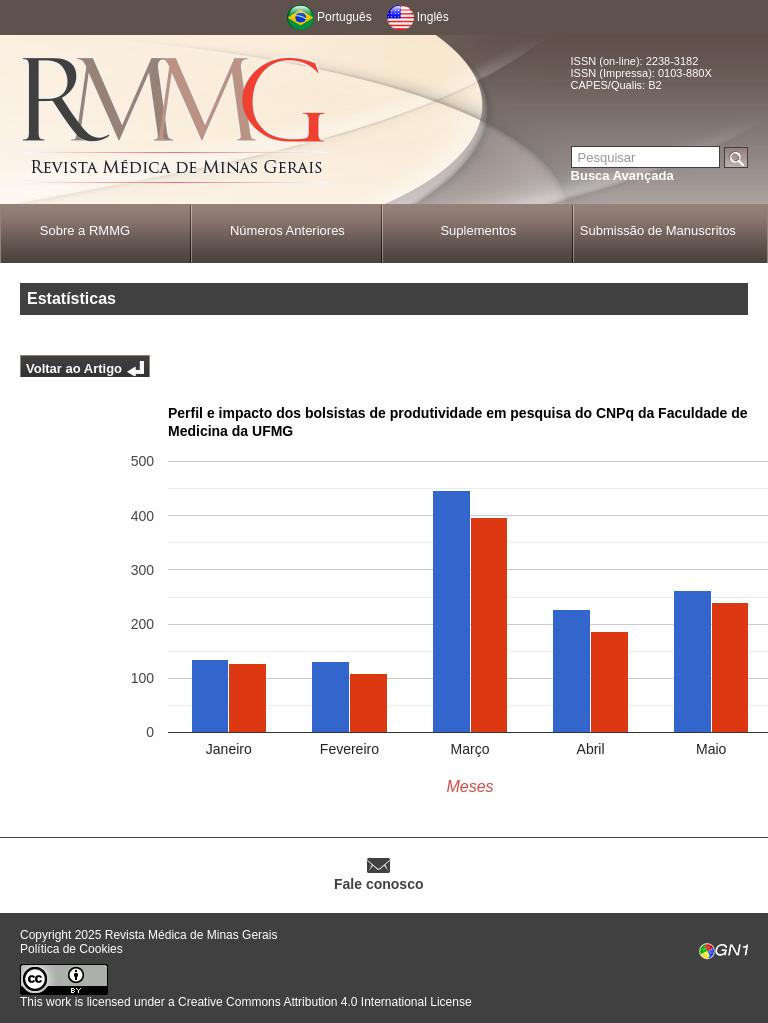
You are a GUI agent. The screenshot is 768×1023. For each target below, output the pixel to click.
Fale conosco (378, 884)
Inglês (433, 17)
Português (344, 17)
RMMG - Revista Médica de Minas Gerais (175, 120)
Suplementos (478, 230)
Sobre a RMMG (85, 230)
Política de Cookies (71, 949)
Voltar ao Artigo (74, 368)
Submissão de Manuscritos (658, 230)
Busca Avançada (622, 175)
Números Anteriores (287, 230)
